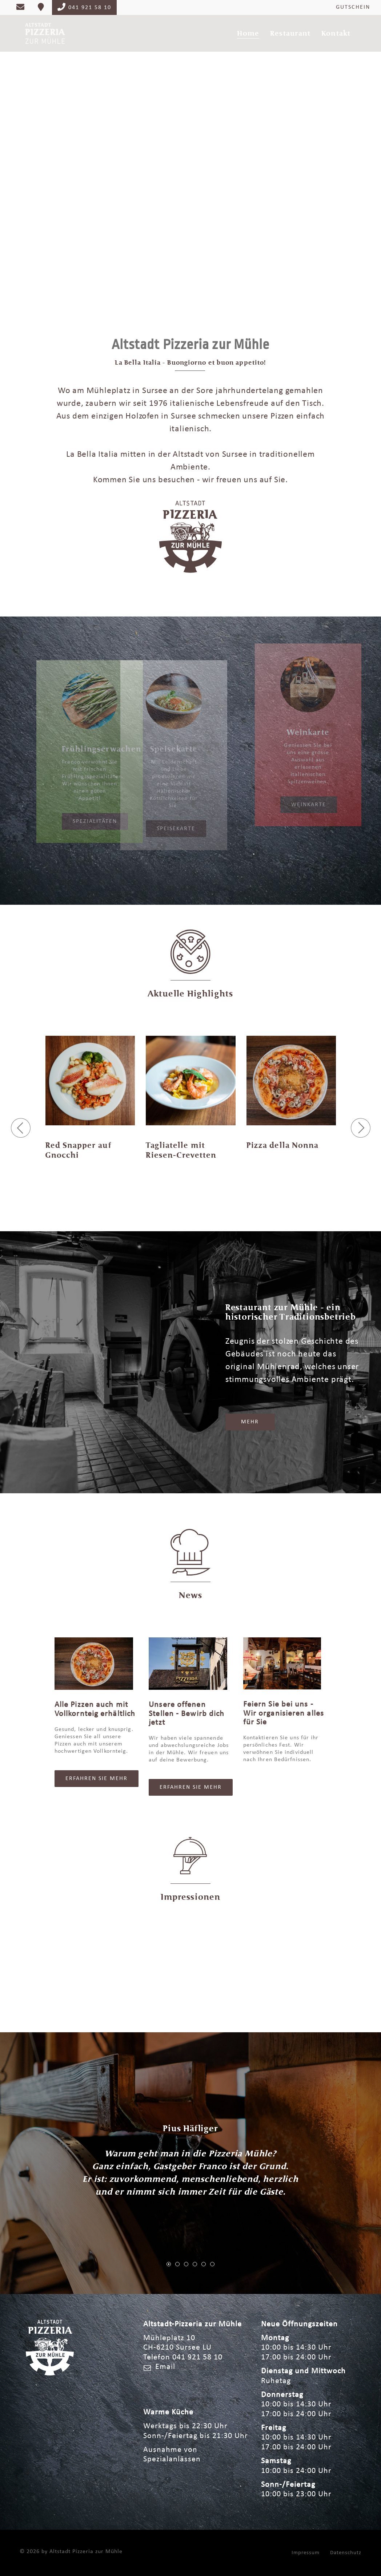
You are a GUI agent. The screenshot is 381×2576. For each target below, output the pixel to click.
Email (165, 2367)
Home (248, 33)
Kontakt (335, 33)
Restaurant (290, 33)
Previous (18, 156)
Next (363, 156)
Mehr (250, 1422)
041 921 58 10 (84, 7)
